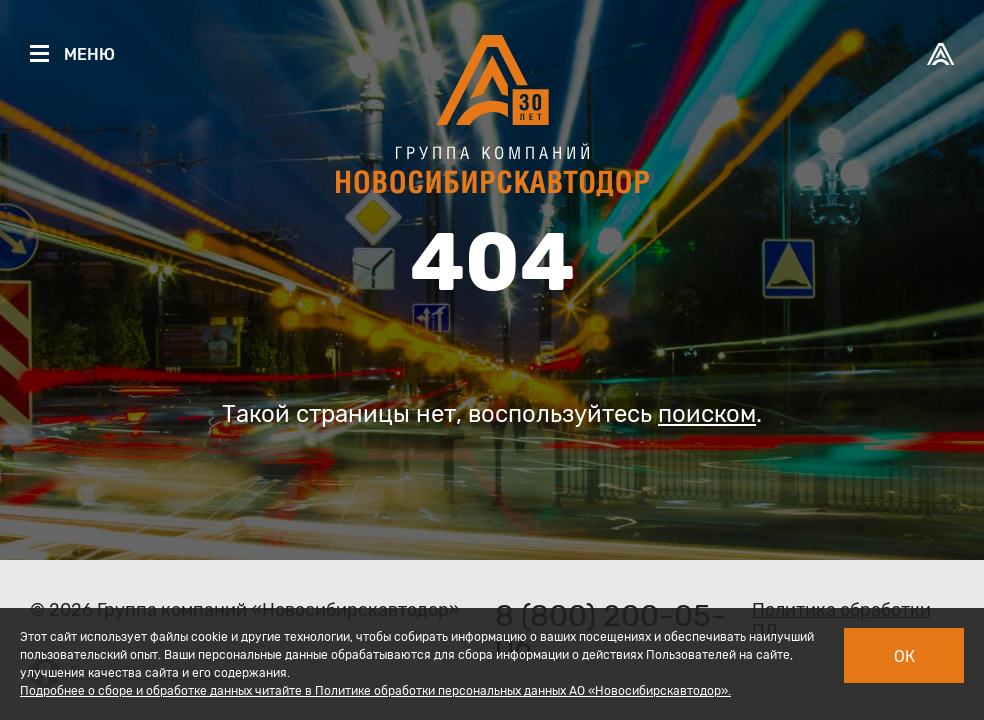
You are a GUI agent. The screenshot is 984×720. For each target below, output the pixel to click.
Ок (904, 656)
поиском (707, 414)
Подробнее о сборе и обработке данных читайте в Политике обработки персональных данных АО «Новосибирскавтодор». (375, 691)
